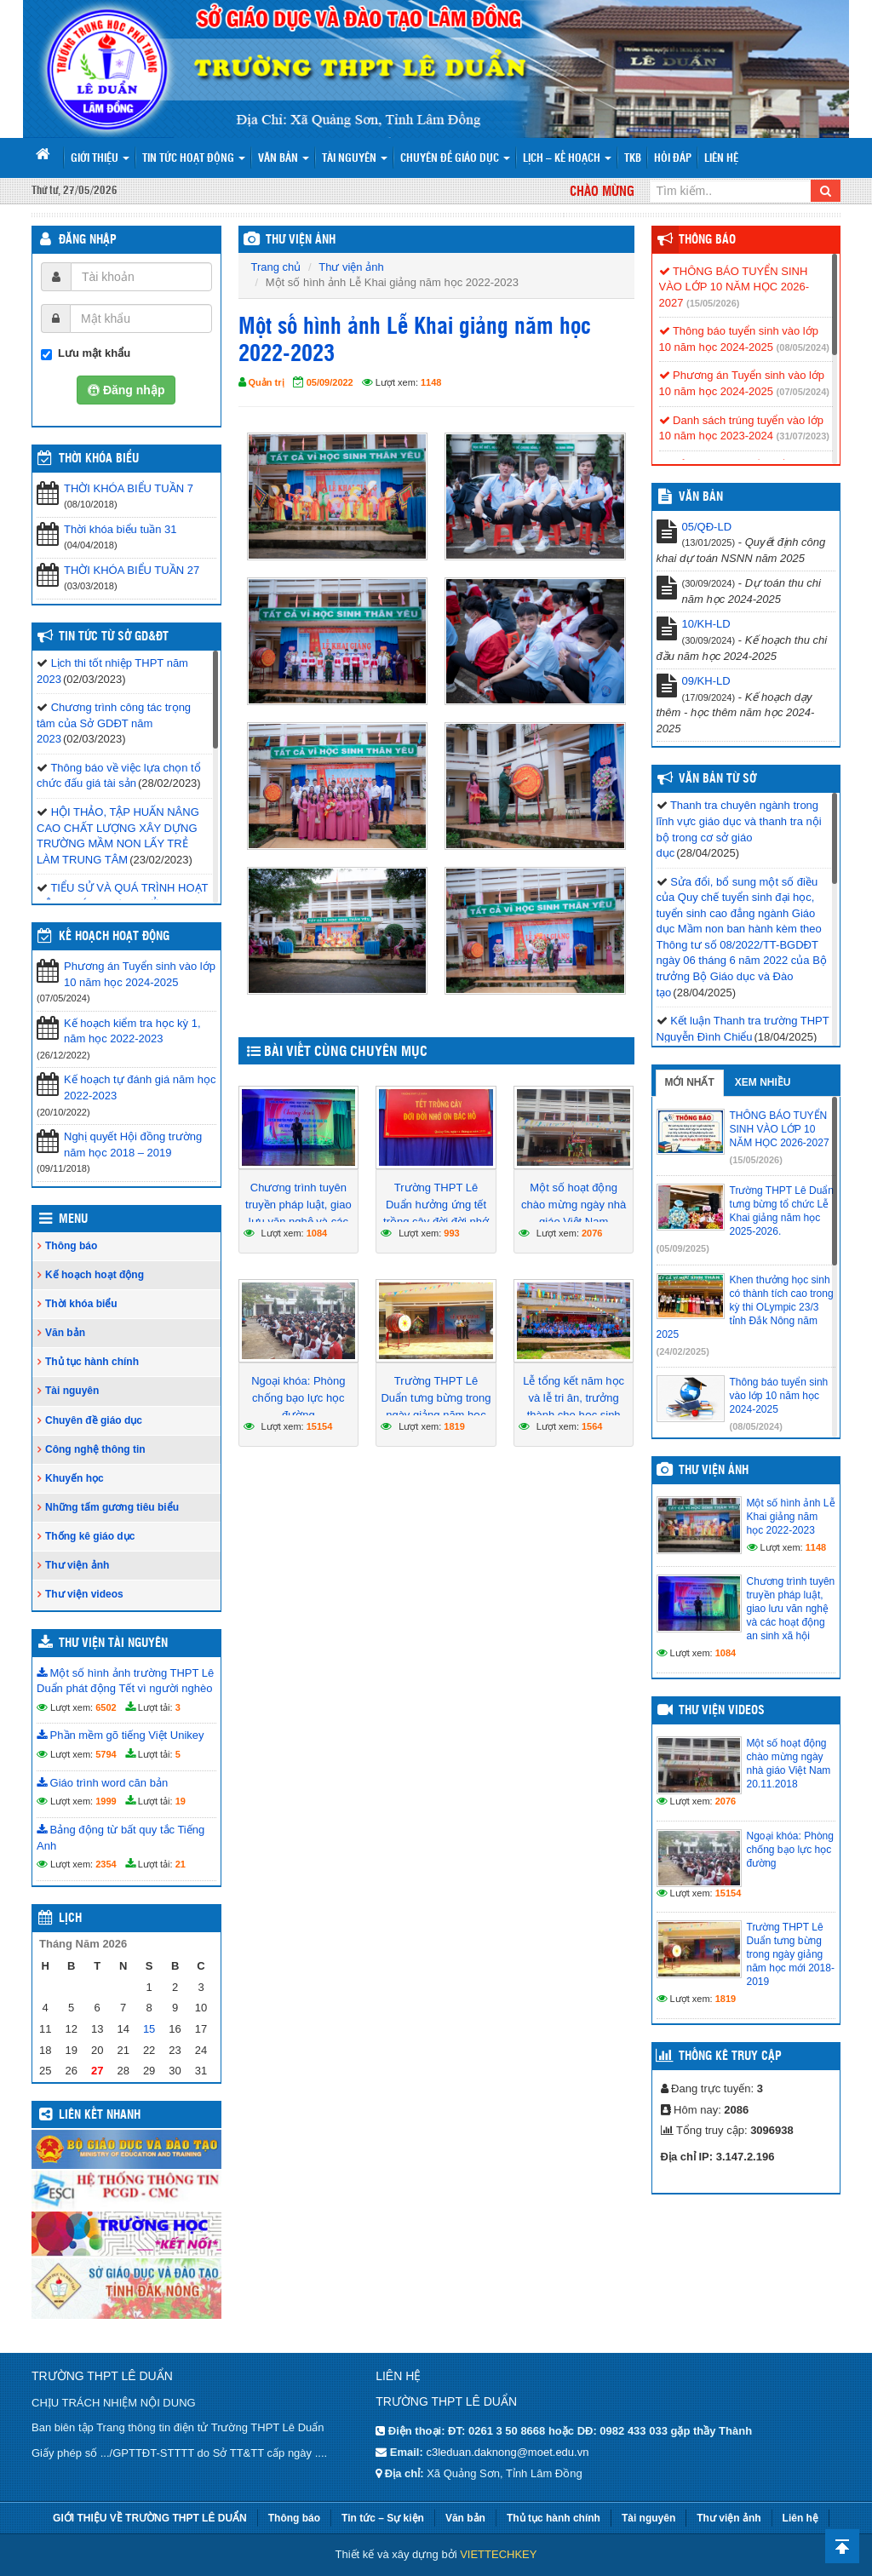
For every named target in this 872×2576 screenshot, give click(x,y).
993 (451, 1233)
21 (180, 1864)
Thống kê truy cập (730, 2057)
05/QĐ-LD (707, 526)
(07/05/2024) (803, 392)
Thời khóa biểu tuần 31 (120, 529)
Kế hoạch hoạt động (114, 937)
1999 (105, 1801)
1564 (592, 1426)
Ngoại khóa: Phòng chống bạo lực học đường (298, 1397)
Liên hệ (721, 158)
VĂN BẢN (701, 497)
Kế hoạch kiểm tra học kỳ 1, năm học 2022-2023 (132, 1031)
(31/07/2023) (803, 436)
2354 (105, 1864)
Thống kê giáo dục (90, 1536)
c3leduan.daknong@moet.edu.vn (507, 2452)
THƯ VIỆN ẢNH (301, 240)
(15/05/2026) (712, 303)
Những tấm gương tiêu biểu (112, 1507)
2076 (592, 1233)
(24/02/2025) (683, 1351)
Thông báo (71, 1246)
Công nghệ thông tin (95, 1449)
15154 (320, 1426)
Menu (73, 1219)
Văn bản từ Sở (717, 779)
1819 (454, 1426)
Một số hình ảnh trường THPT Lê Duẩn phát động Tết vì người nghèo (125, 1681)
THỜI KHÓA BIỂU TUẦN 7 (128, 488)
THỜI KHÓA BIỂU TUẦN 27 (131, 570)
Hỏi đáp (672, 158)
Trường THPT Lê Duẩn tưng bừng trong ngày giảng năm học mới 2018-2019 (435, 1406)
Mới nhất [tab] (689, 1082)
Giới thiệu (100, 158)
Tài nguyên (354, 158)
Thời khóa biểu (81, 1304)
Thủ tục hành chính (92, 1362)
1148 (431, 382)
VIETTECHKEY (498, 2554)
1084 (317, 1233)
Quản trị (266, 382)
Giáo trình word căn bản (102, 1782)
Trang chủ (276, 267)
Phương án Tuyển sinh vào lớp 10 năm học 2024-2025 (139, 974)
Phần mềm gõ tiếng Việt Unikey (120, 1735)
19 (180, 1801)
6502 (105, 1707)
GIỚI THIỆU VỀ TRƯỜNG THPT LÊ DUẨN (150, 2518)
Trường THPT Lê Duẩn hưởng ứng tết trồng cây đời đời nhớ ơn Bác (436, 1213)
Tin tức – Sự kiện (382, 2518)
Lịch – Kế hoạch (567, 158)
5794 (105, 1754)
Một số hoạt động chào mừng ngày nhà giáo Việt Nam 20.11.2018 (573, 1213)
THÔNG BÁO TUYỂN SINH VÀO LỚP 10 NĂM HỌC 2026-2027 (734, 287)
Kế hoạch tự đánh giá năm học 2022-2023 (139, 1087)
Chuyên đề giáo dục (455, 158)
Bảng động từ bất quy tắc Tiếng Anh (120, 1837)
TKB (632, 158)
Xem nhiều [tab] (763, 1082)
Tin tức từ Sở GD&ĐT (114, 637)
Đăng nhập (88, 240)
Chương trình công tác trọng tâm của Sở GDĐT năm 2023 (114, 723)
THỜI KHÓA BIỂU (99, 459)
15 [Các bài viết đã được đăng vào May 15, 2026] (149, 2028)
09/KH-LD (706, 680)
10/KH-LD (706, 623)
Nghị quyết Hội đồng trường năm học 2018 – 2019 (133, 1144)
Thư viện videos (84, 1594)
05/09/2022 (330, 382)
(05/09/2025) (683, 1248)
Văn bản (283, 158)
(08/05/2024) (803, 347)
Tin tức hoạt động (193, 158)
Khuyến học (74, 1478)
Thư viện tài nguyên (113, 1643)
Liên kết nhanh (100, 2115)
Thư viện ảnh (350, 267)
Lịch (70, 1919)
